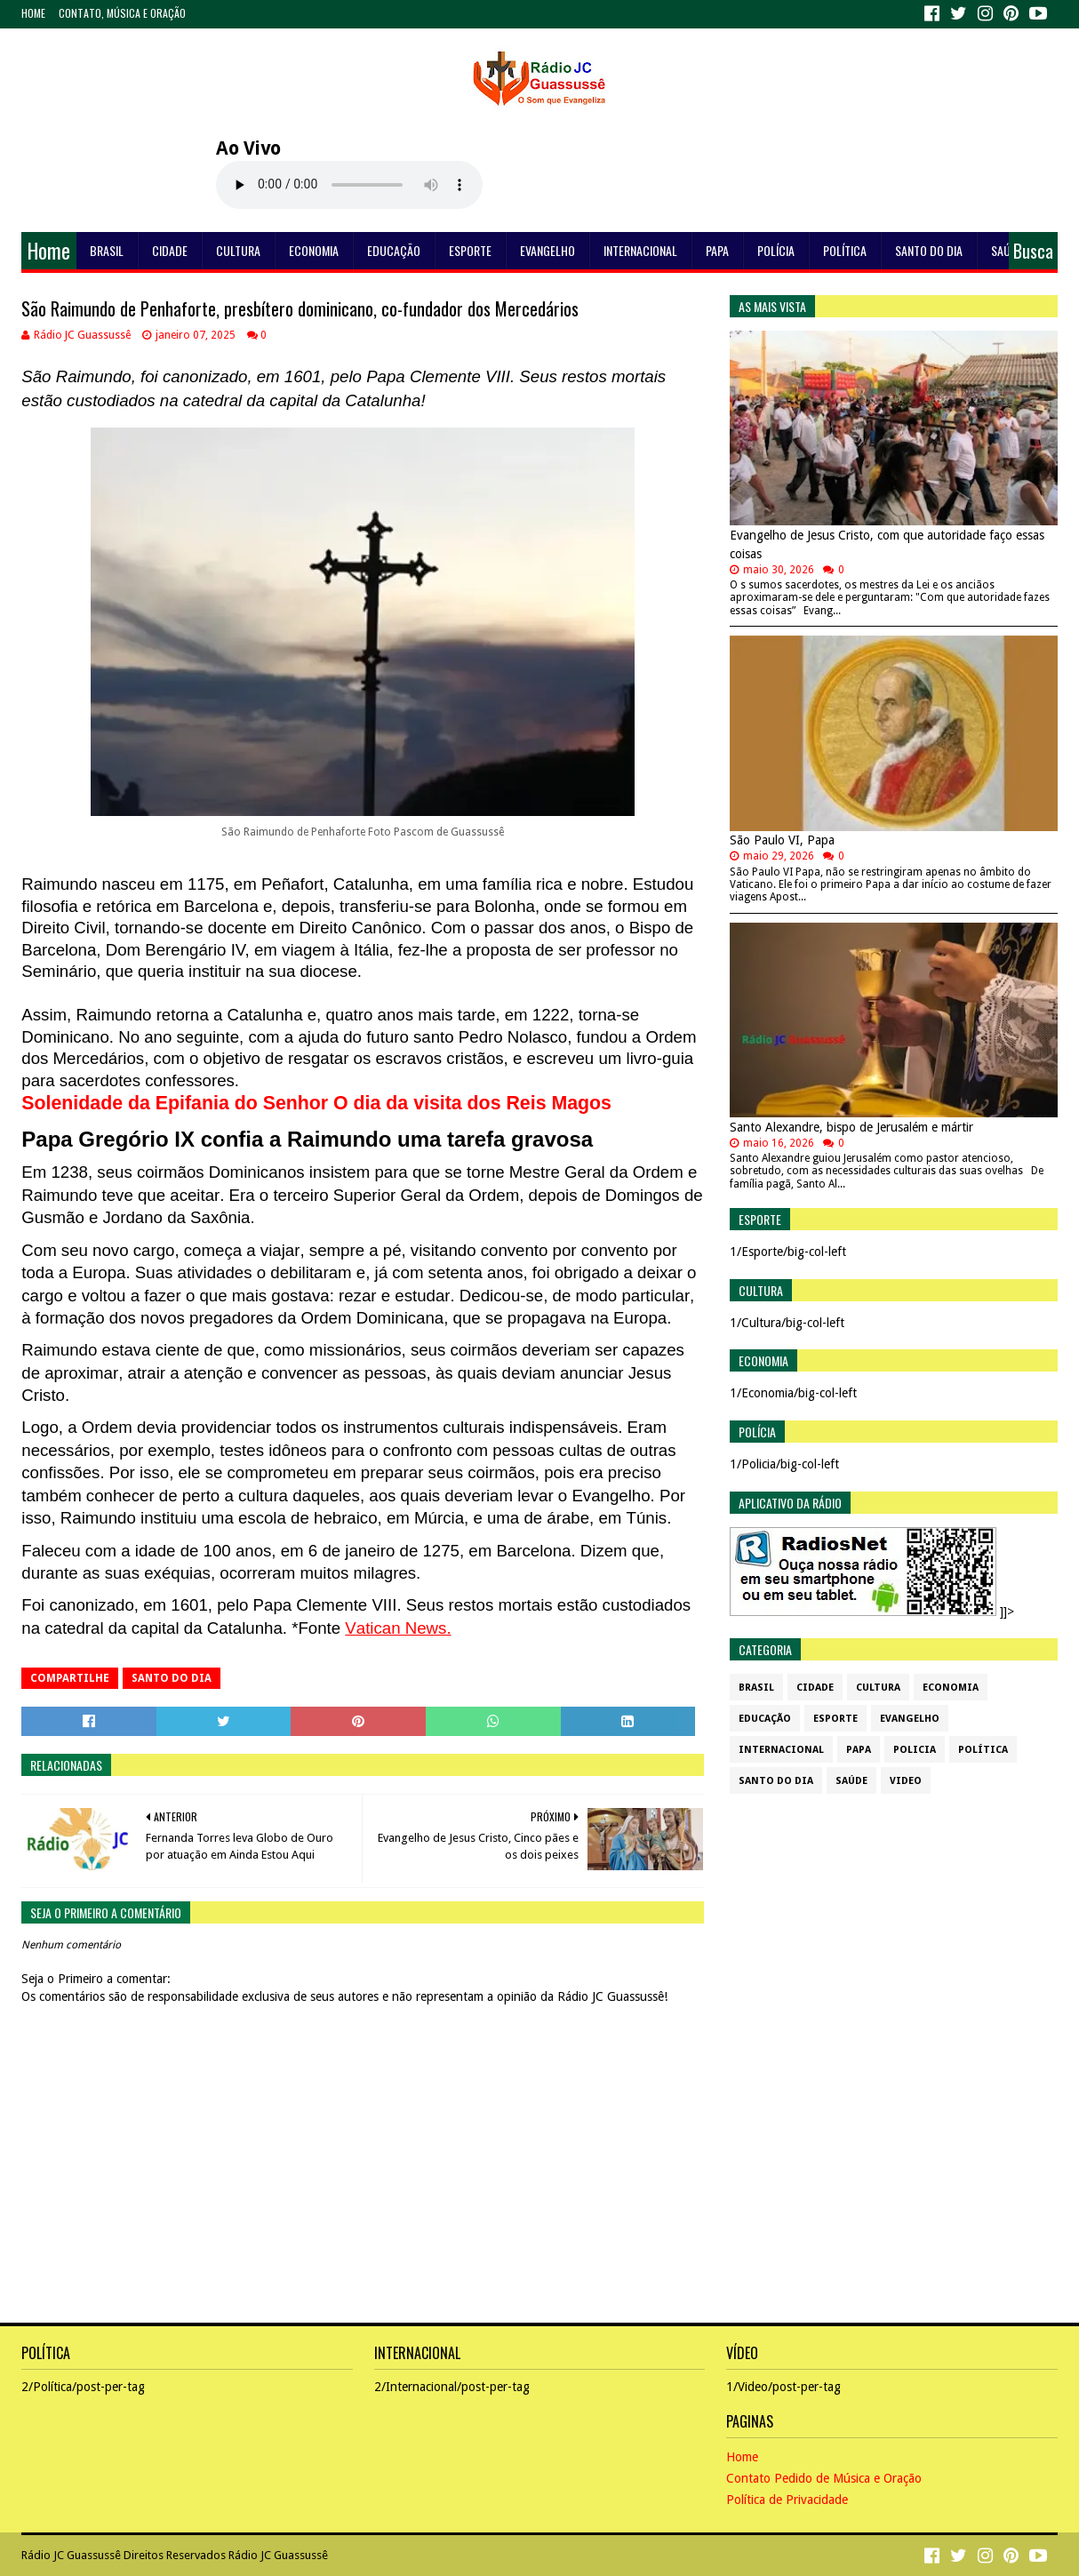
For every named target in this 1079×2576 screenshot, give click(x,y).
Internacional (640, 250)
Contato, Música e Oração (122, 12)
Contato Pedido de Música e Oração (824, 2478)
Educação (393, 250)
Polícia (776, 250)
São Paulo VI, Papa (782, 840)
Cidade (170, 250)
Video (906, 1781)
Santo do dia (929, 250)
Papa (717, 250)
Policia (914, 1750)
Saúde (1007, 250)
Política (845, 250)
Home (33, 12)
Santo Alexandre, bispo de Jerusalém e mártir (851, 1127)
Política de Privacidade (787, 2499)
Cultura (238, 250)
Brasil (107, 250)
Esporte (470, 250)
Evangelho (547, 250)
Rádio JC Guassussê (71, 2555)
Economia (314, 250)
